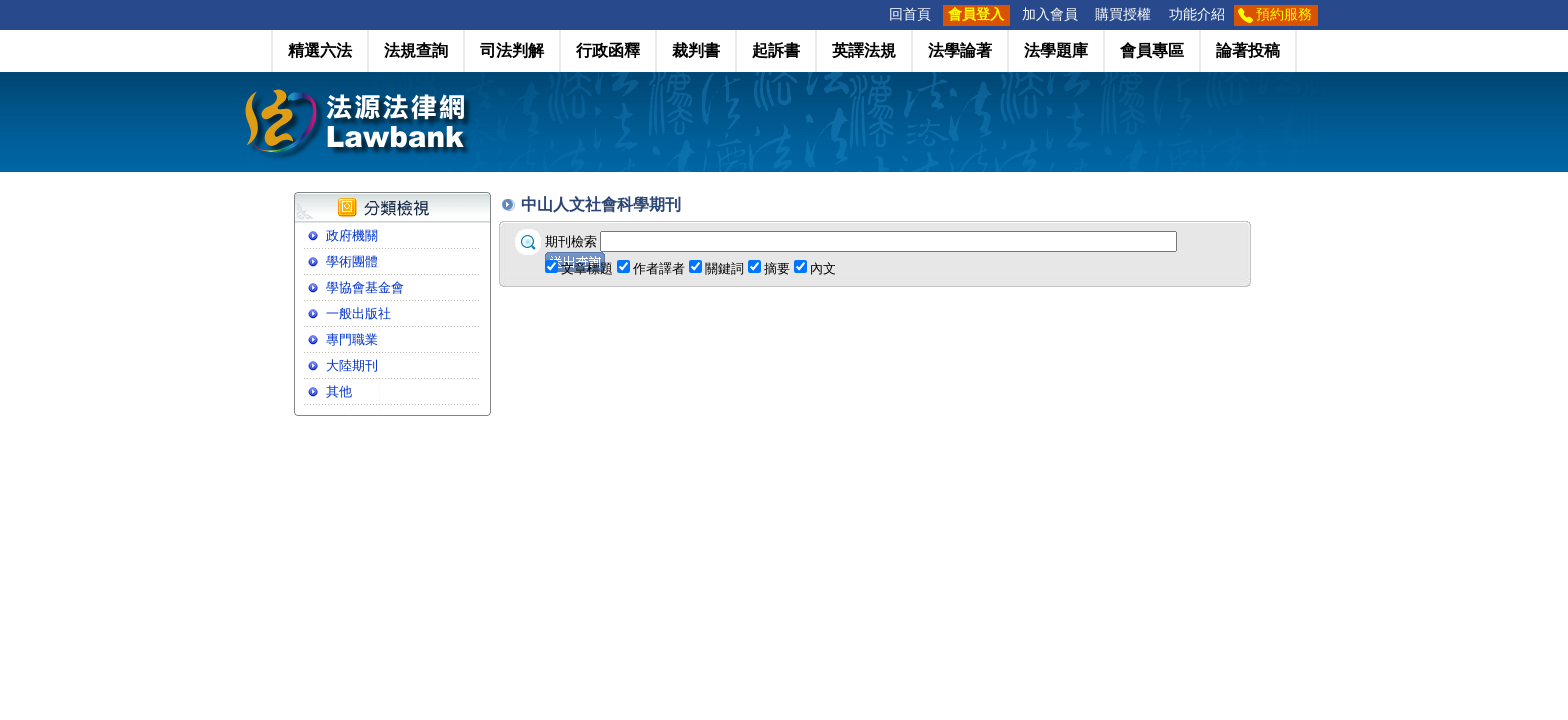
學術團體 (352, 261)
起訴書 (776, 50)
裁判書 (696, 50)
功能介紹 (1197, 14)
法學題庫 (1056, 50)
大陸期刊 (352, 365)
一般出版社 (358, 313)
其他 (339, 391)
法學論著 (960, 50)
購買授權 (1123, 14)
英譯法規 (864, 50)
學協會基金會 (365, 287)
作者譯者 (659, 268)
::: (874, 14)
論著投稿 (1248, 50)
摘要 (777, 268)
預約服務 (1284, 14)
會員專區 (1152, 50)
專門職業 (352, 339)
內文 (823, 268)
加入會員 (1050, 14)
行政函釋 (608, 50)
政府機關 (352, 235)
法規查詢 (416, 50)
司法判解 (512, 50)
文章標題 (587, 268)
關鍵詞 (724, 268)
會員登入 (976, 14)
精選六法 (320, 50)
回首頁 (910, 14)
